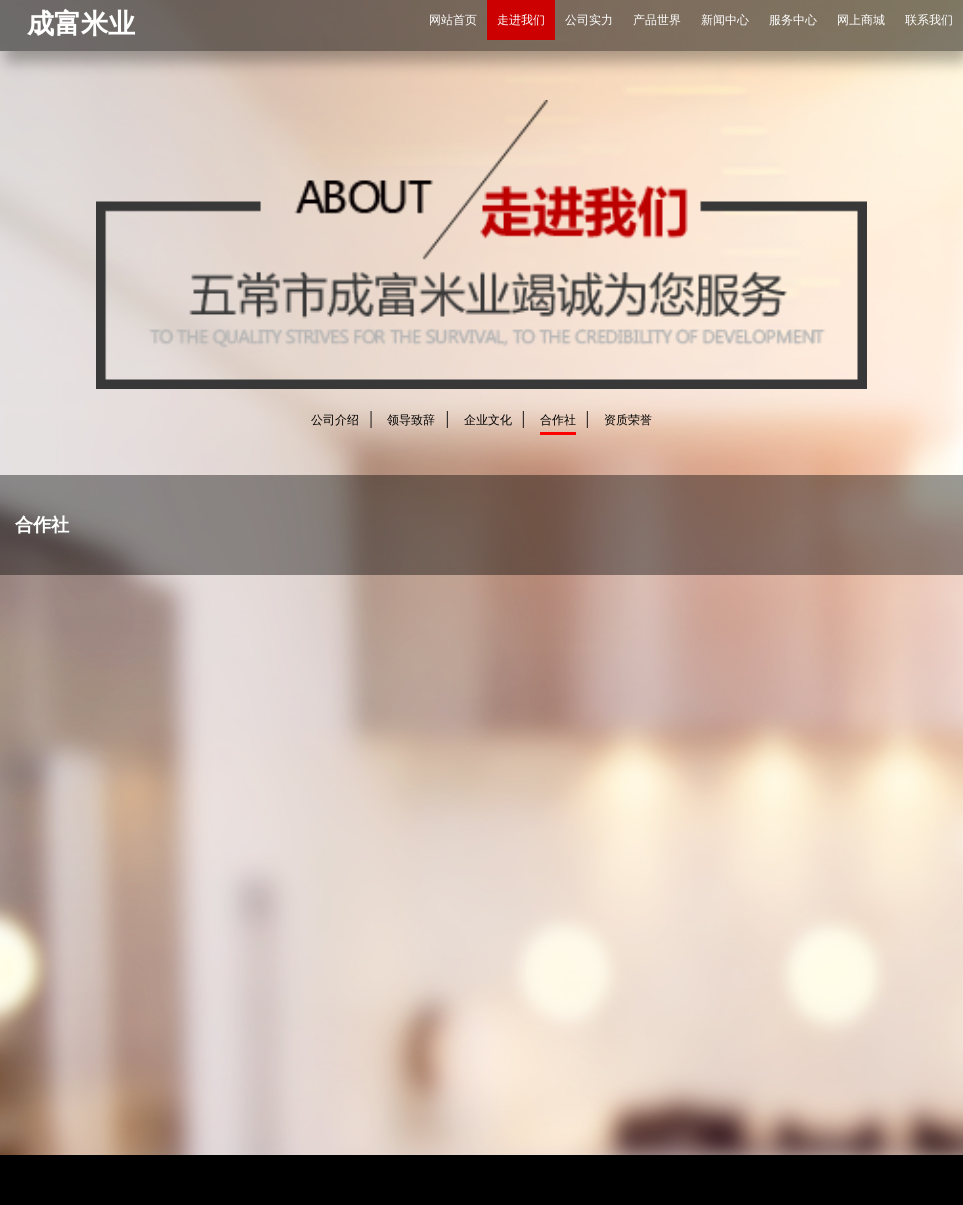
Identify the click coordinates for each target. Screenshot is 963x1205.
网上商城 (861, 20)
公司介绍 (335, 420)
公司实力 (589, 20)
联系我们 (929, 20)
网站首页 (453, 20)
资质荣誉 (628, 420)
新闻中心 (725, 20)
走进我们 (521, 20)
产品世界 (657, 20)
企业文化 (488, 420)
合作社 (558, 420)
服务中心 (793, 20)
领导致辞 (411, 420)
